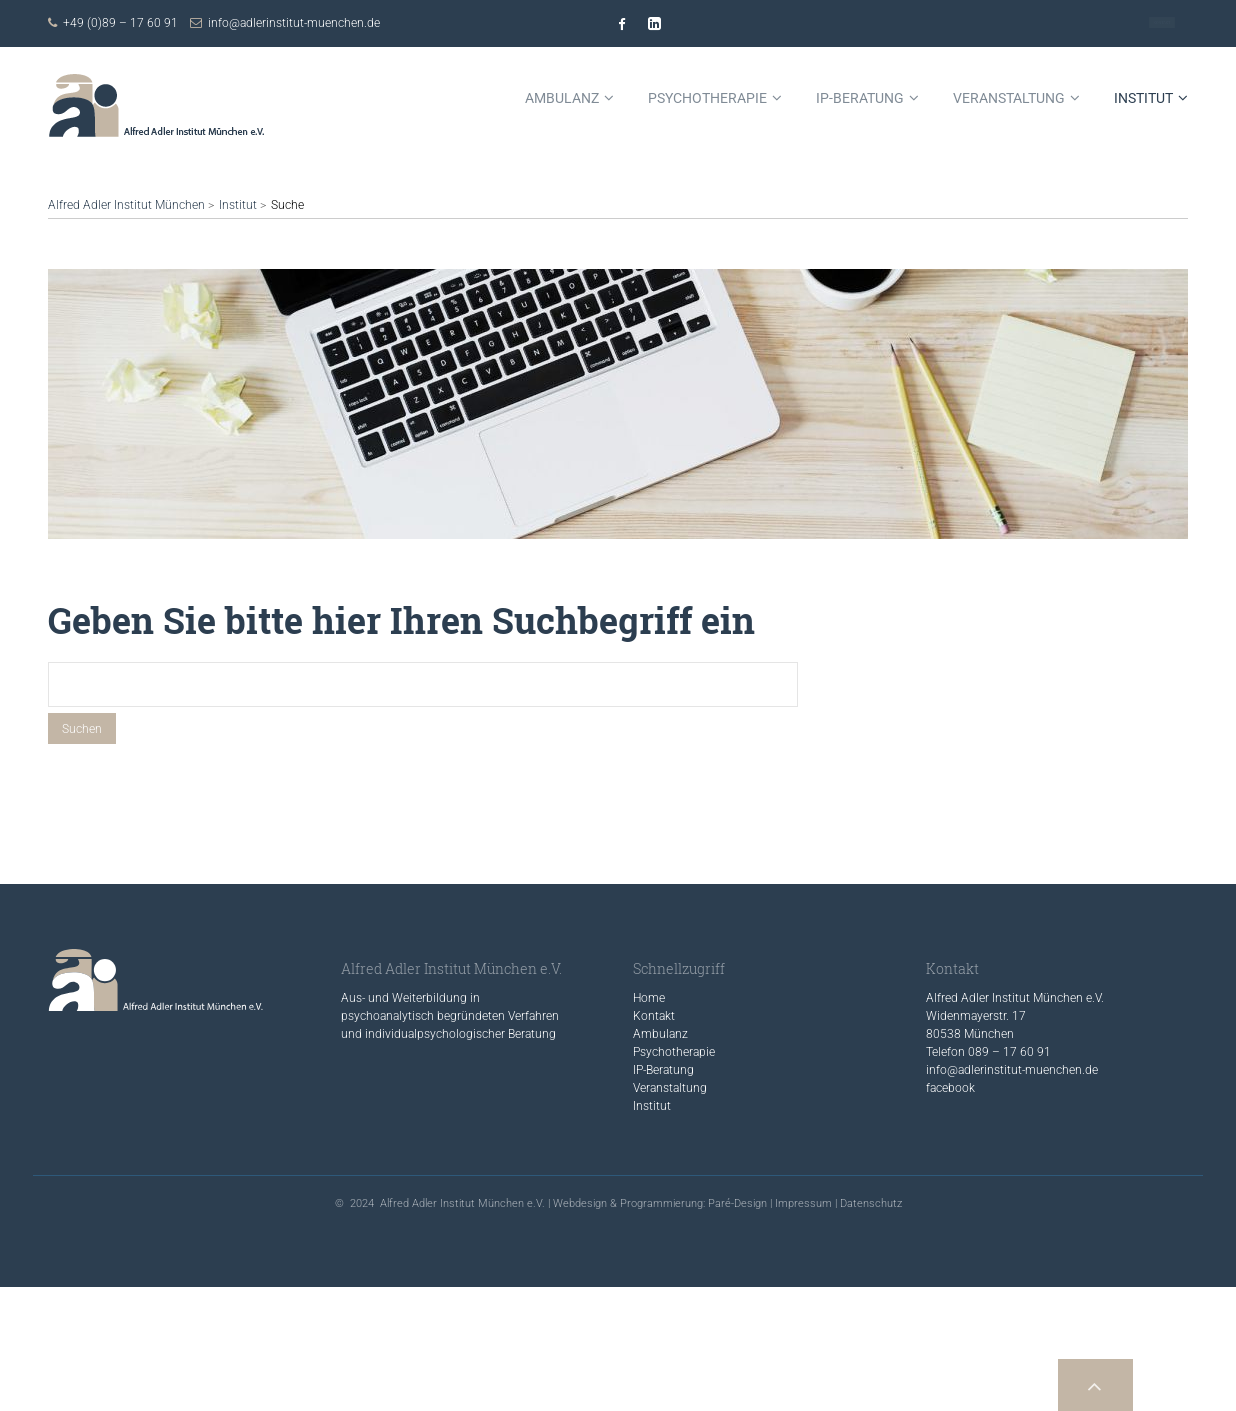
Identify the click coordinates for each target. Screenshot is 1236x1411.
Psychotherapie (674, 1052)
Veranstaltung (670, 1088)
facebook (950, 1088)
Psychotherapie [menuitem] (707, 98)
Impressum (803, 1203)
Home (649, 998)
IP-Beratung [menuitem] (860, 98)
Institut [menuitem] (1143, 98)
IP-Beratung (663, 1070)
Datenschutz (871, 1203)
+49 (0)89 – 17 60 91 (120, 23)
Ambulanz (660, 1034)
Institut (238, 205)
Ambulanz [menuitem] (562, 98)
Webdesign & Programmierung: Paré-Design (660, 1203)
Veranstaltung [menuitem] (1009, 98)
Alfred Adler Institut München (126, 205)
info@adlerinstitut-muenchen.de (294, 23)
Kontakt (1162, 23)
